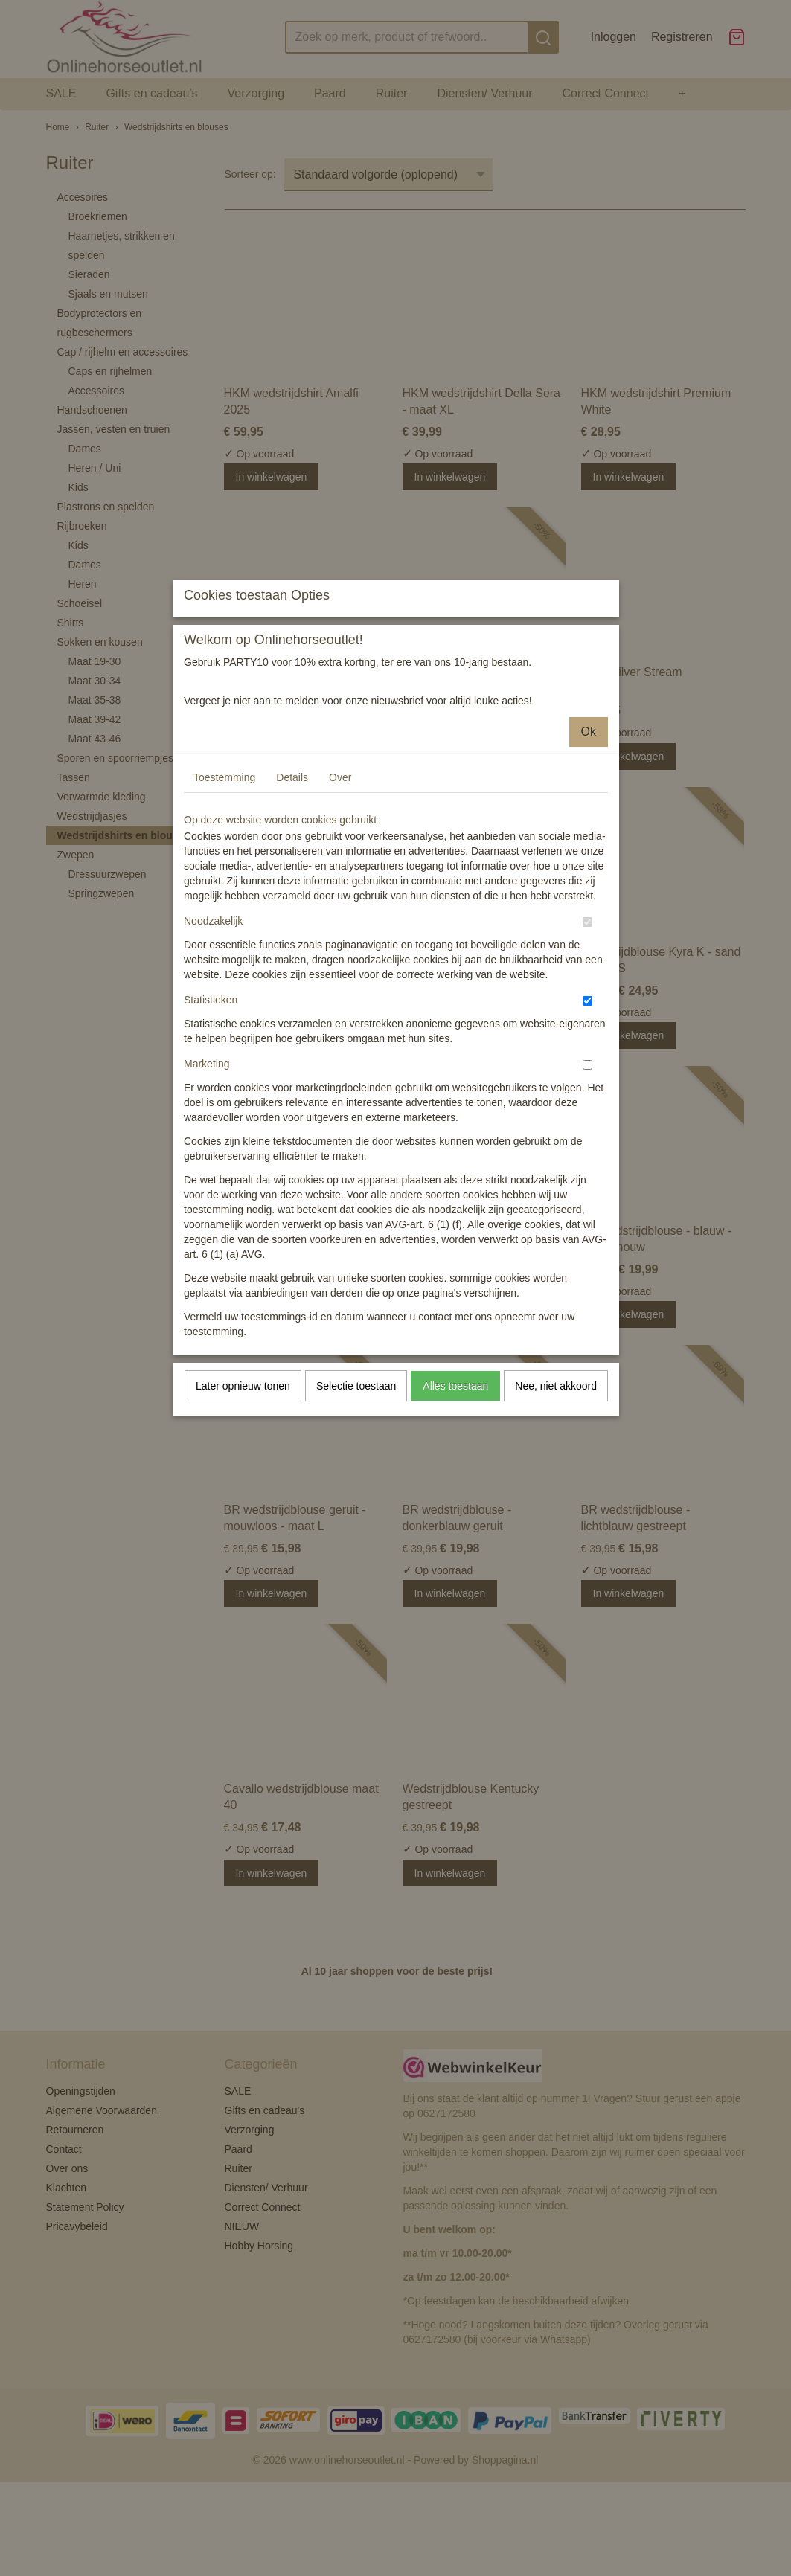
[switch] (587, 1054)
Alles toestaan (455, 1518)
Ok (588, 864)
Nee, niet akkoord (556, 1518)
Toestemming (224, 910)
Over (340, 910)
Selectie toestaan (356, 1518)
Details (292, 910)
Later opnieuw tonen (243, 1518)
